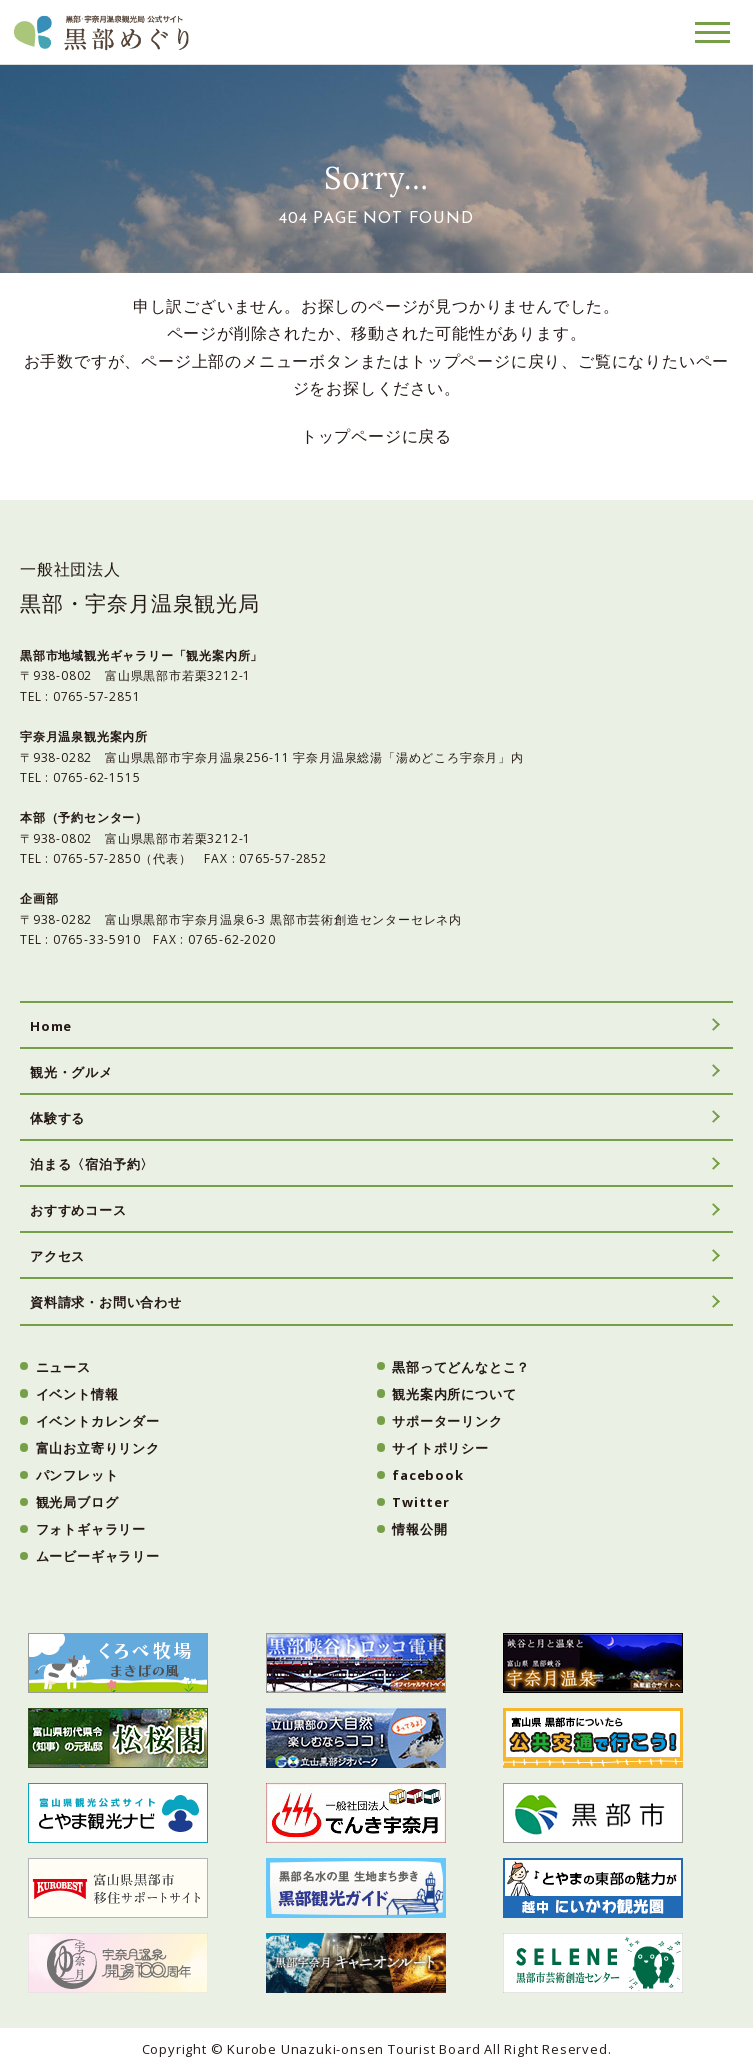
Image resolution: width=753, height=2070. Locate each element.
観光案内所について (454, 1394)
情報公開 (419, 1529)
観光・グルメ (71, 1072)
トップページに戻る (376, 436)
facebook (427, 1475)
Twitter (421, 1502)
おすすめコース (78, 1210)
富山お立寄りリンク (98, 1448)
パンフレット (77, 1475)
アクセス (57, 1256)
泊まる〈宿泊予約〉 (92, 1164)
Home (51, 1026)
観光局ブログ (77, 1502)
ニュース (63, 1367)
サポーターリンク (447, 1421)
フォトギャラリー (91, 1529)
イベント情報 (77, 1394)
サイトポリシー (440, 1448)
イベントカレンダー (98, 1421)
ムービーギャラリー (98, 1556)
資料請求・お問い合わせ (106, 1302)
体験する (57, 1118)
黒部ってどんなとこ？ (461, 1367)
